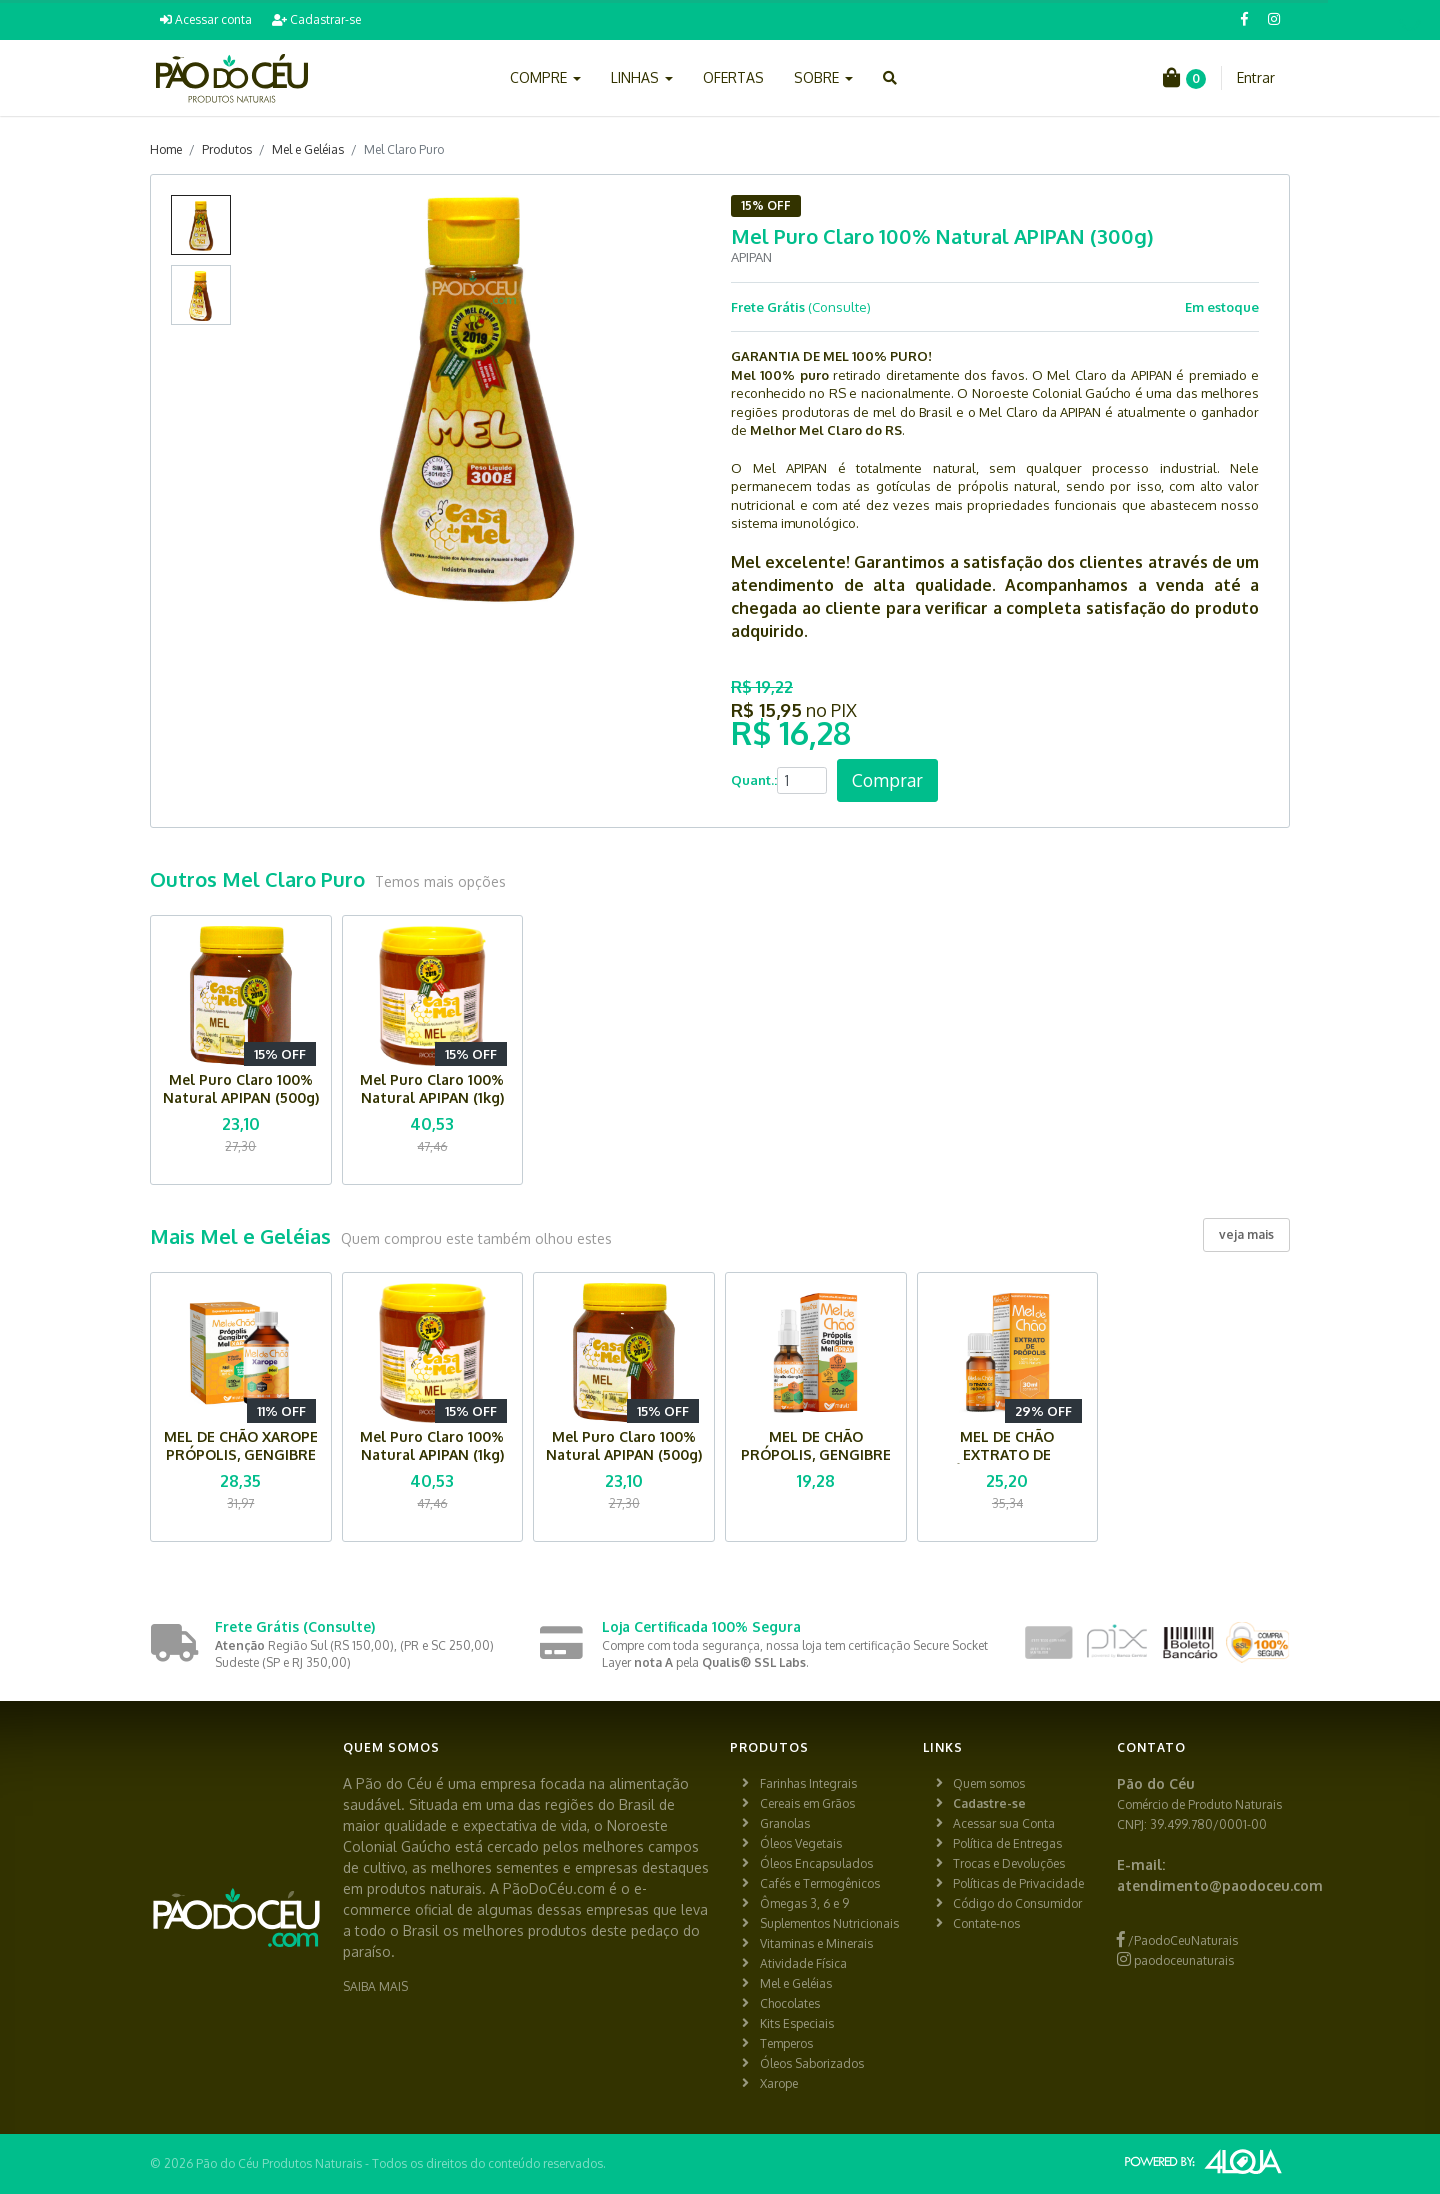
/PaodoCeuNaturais (1177, 1940)
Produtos (227, 149)
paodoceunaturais (1175, 1960)
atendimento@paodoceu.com (1220, 1885)
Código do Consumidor (1017, 1903)
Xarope (779, 2083)
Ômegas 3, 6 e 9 (804, 1903)
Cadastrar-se (316, 19)
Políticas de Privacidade (1018, 1883)
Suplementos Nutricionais (829, 1923)
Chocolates (790, 2003)
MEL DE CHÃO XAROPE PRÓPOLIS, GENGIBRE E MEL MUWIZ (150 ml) (241, 1454)
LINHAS (642, 77)
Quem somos (989, 1783)
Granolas (785, 1823)
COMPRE (545, 77)
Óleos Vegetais (801, 1843)
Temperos (786, 2043)
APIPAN (751, 257)
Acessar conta (206, 19)
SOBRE (823, 77)
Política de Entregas (1007, 1843)
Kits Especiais (797, 2023)
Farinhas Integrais (808, 1783)
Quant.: (754, 780)
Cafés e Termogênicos (820, 1883)
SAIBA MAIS (375, 1986)
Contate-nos (986, 1923)
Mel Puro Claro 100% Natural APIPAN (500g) (241, 1088)
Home (166, 149)
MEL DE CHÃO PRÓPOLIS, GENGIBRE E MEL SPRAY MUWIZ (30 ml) (816, 1463)
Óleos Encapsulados (816, 1863)
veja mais (1246, 1234)
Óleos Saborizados (812, 2063)
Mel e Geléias (308, 149)
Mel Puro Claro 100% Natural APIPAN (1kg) (432, 1088)
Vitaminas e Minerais (816, 1943)
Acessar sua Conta (1004, 1823)
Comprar (887, 780)
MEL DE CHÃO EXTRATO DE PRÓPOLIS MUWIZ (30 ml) (1007, 1463)
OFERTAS (733, 77)
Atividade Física (803, 1963)
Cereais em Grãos (807, 1803)
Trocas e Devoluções (1009, 1863)
